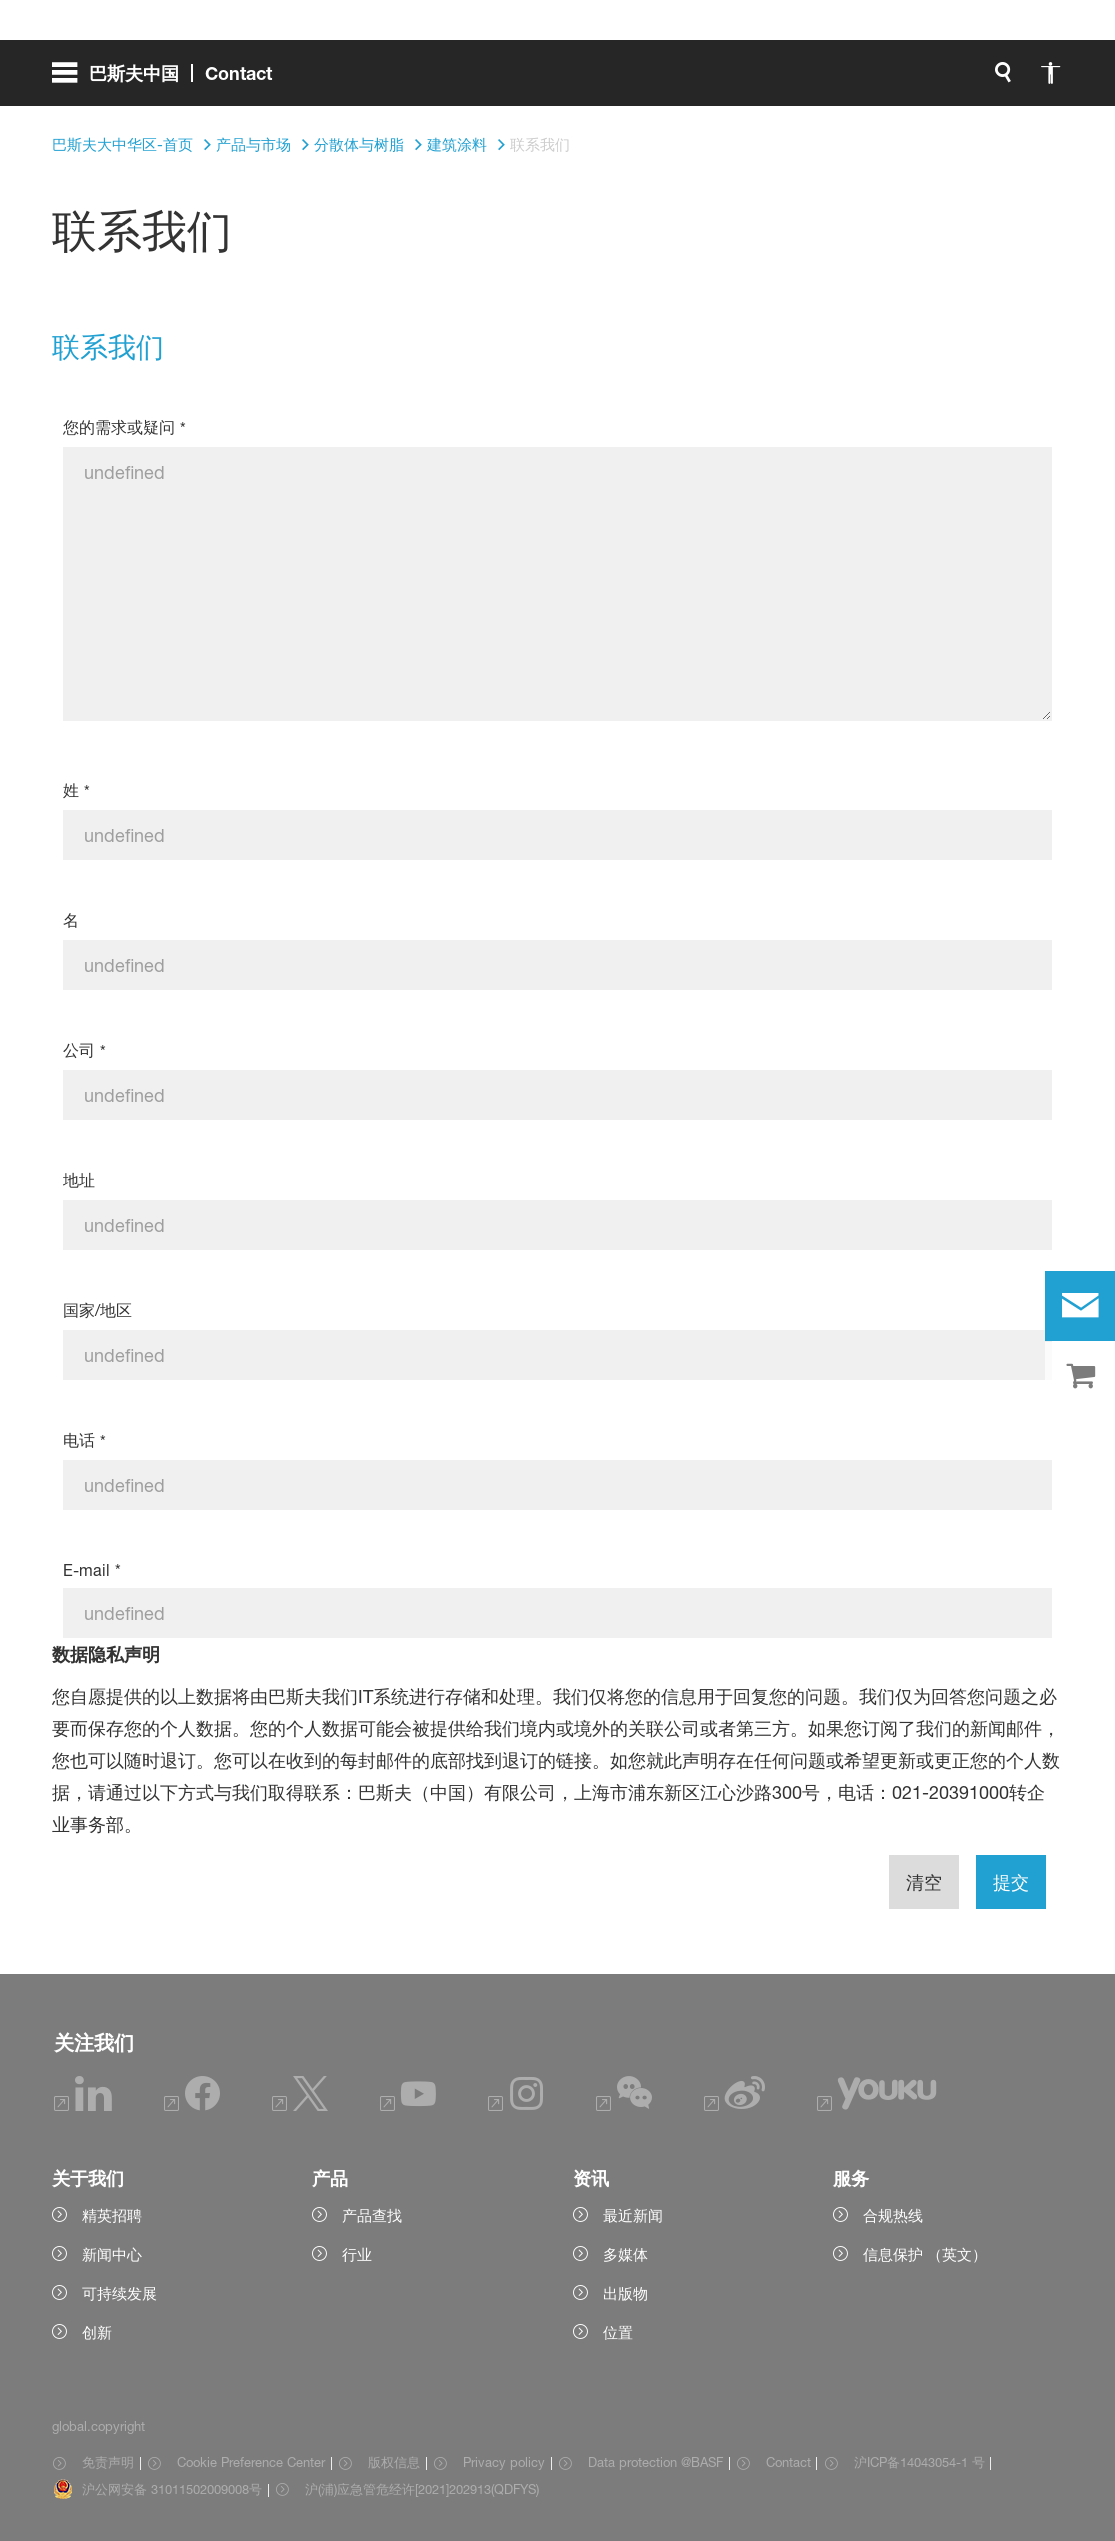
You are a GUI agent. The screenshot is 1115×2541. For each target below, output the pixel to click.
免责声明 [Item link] (108, 2462)
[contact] (1080, 1306)
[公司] (557, 1095)
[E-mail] (557, 1613)
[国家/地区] (557, 1355)
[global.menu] (170, 80)
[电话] (557, 1485)
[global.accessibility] (841, 80)
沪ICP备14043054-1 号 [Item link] (919, 2462)
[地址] (557, 1225)
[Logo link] (983, 80)
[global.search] (793, 80)
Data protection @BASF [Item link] (655, 2462)
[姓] (557, 835)
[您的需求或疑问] (557, 584)
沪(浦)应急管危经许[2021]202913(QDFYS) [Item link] (422, 2489)
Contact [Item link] (788, 2462)
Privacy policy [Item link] (504, 2462)
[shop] (1080, 1377)
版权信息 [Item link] (394, 2462)
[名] (557, 965)
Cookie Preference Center (251, 2462)
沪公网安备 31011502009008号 (172, 2489)
